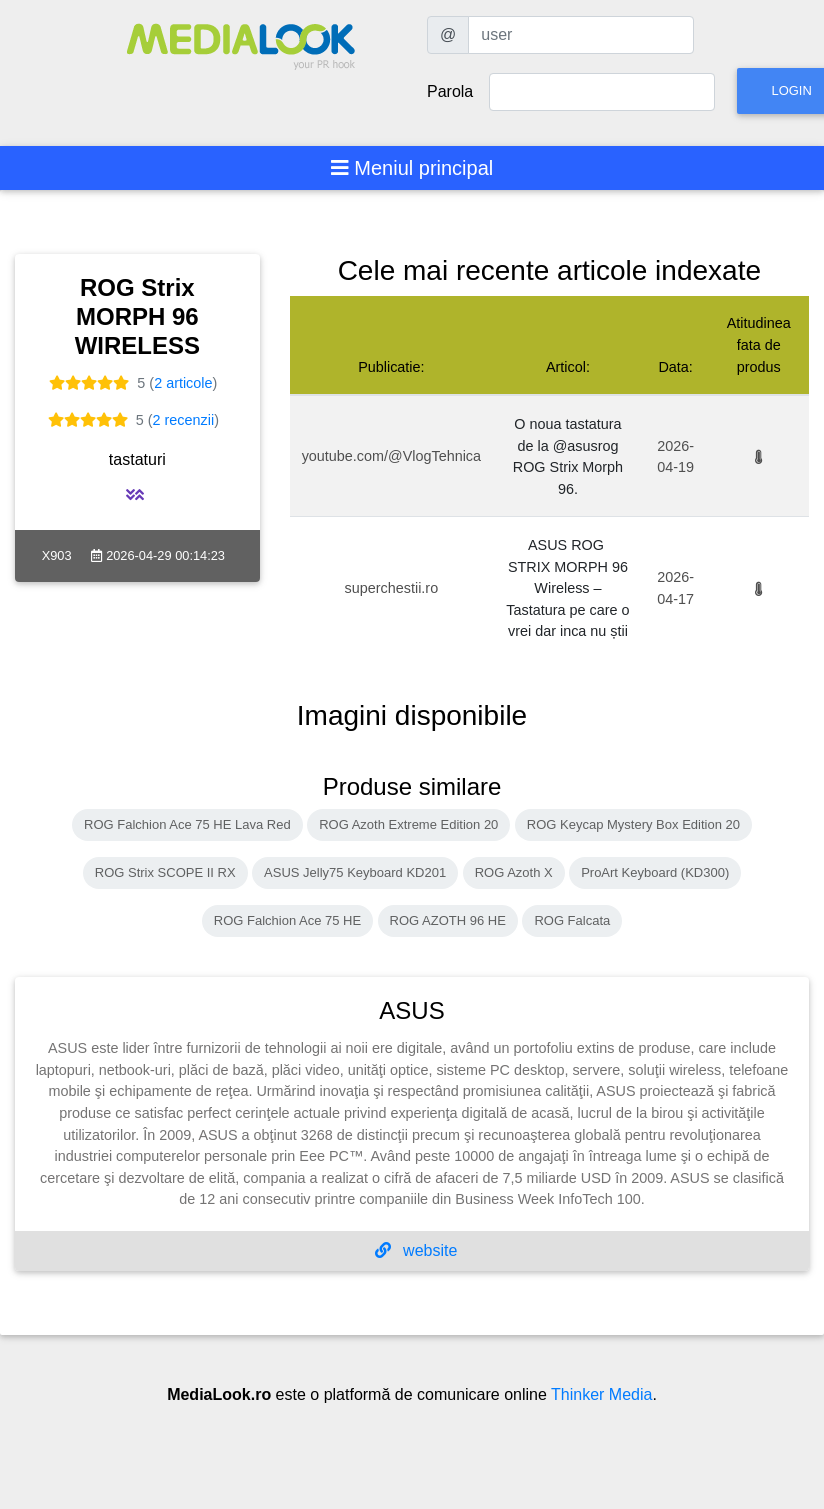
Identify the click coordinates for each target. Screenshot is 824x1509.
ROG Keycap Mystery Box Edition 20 (633, 824)
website (416, 1250)
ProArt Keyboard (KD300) (655, 872)
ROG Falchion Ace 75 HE (287, 920)
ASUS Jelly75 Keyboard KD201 (355, 872)
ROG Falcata (572, 920)
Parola (450, 91)
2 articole (183, 383)
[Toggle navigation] (412, 168)
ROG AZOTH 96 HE (448, 920)
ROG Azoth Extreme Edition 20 (408, 824)
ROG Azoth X (514, 872)
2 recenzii (184, 420)
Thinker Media (601, 1394)
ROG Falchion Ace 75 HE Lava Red (187, 824)
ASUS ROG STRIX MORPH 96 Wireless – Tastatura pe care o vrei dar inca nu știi (567, 588)
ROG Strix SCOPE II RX (165, 872)
